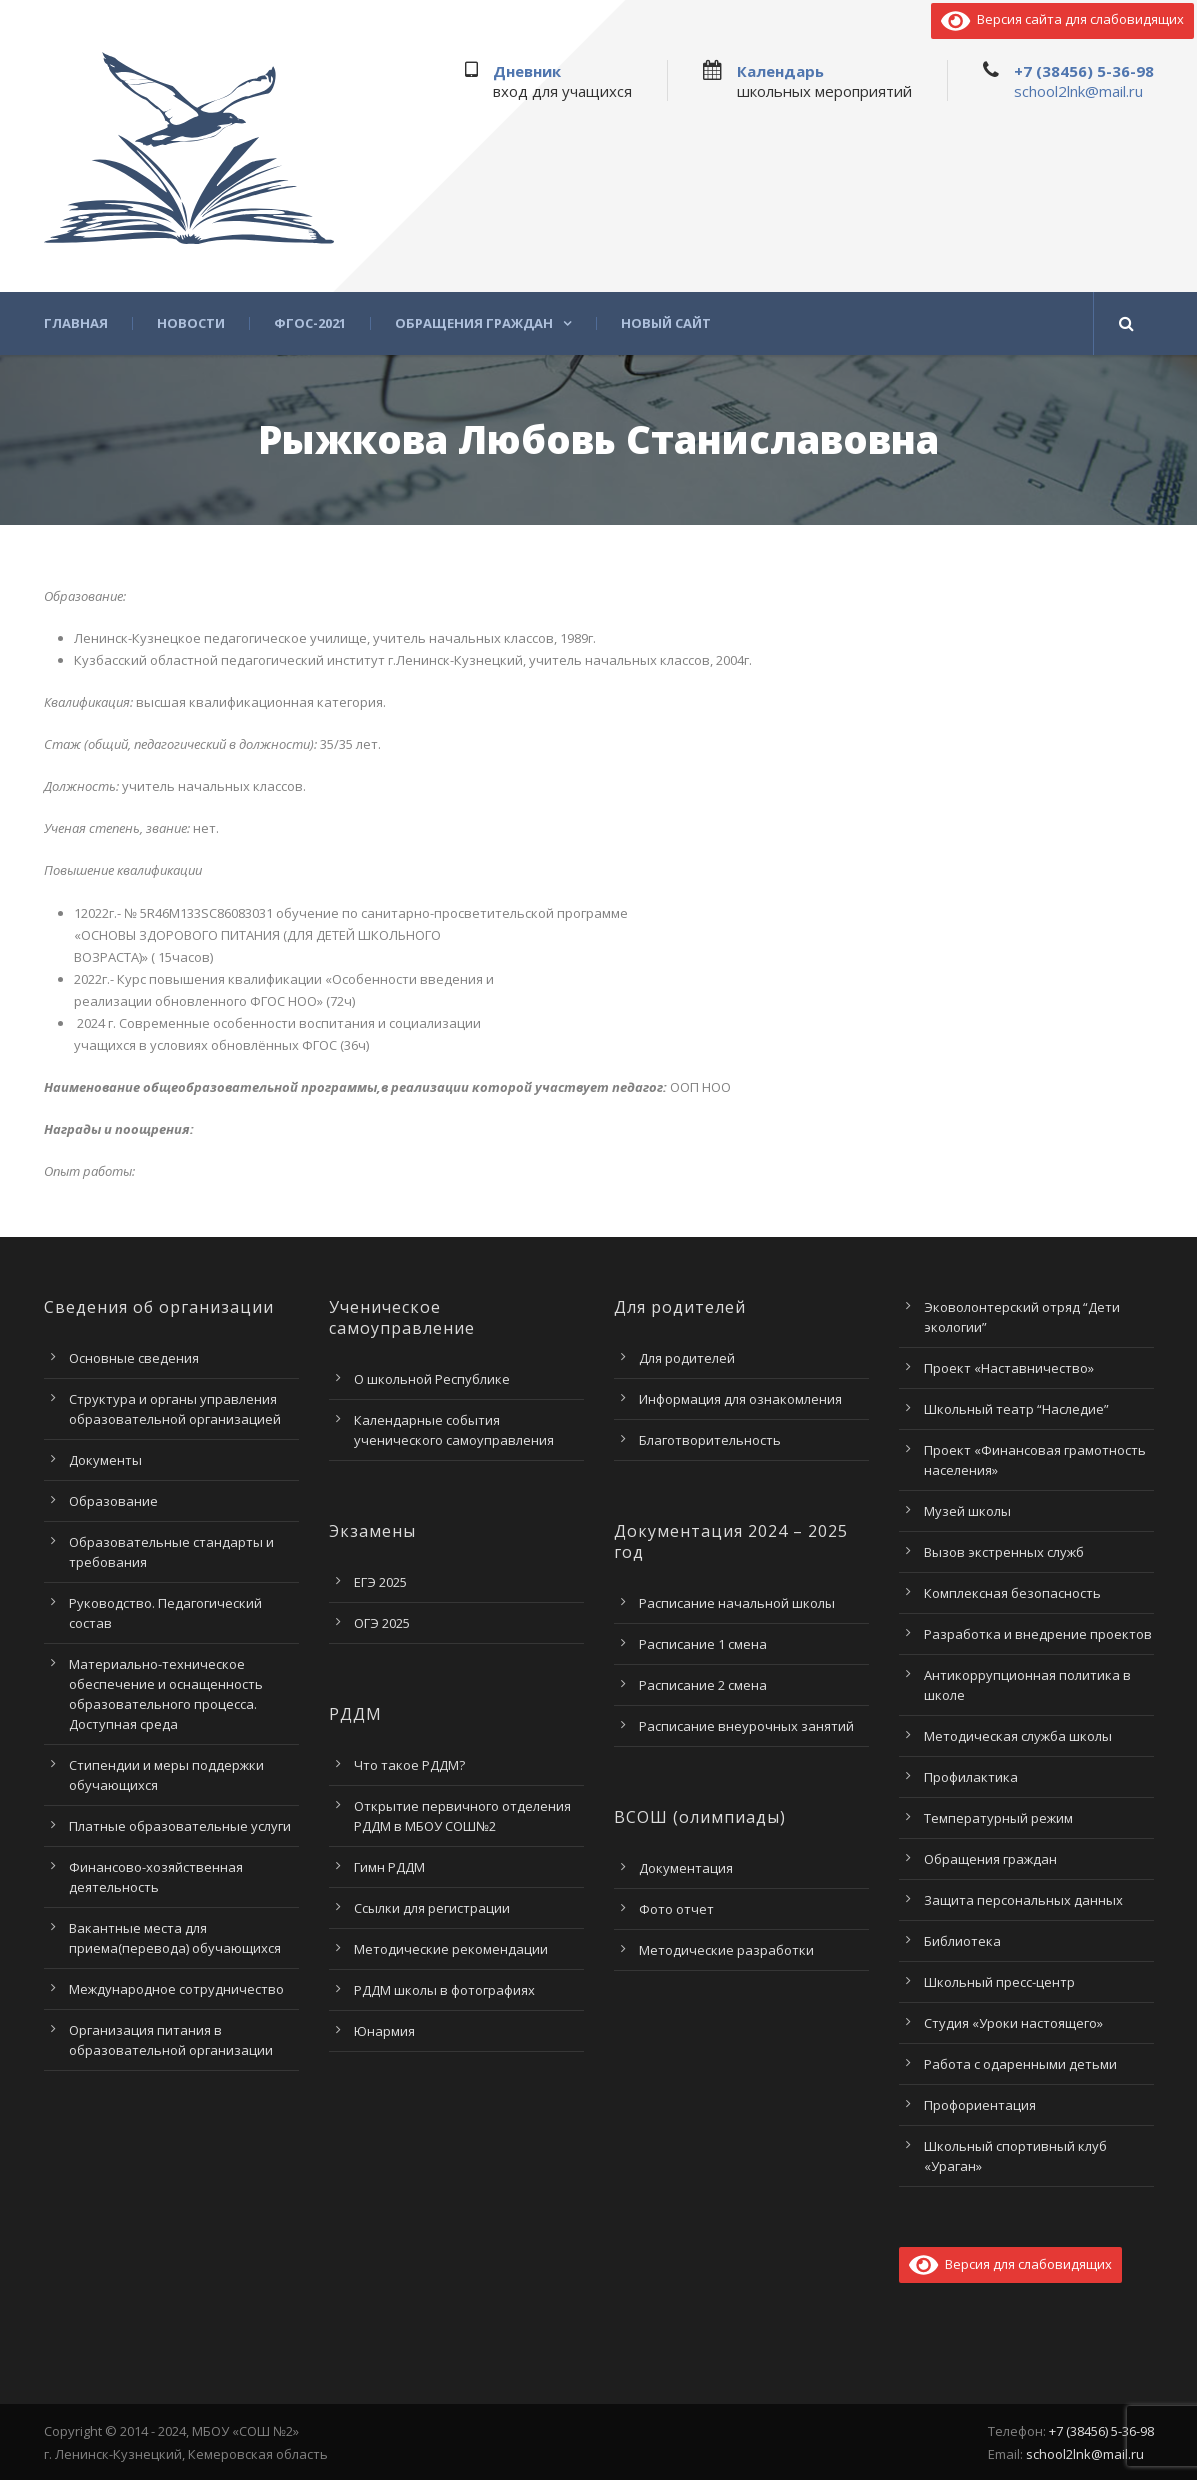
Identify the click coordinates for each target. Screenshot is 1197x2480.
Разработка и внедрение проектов (1038, 1634)
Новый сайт (666, 323)
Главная (76, 323)
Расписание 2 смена (703, 1685)
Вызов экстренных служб (1004, 1552)
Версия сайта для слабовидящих (1062, 19)
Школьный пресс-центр (999, 1982)
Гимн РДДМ (389, 1867)
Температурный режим (998, 1818)
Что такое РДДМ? (409, 1765)
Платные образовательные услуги (180, 1826)
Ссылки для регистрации (432, 1908)
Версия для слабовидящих (1010, 2264)
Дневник (527, 71)
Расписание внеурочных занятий (746, 1726)
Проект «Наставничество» (1009, 1368)
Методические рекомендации (451, 1949)
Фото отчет (676, 1909)
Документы (105, 1460)
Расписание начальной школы (737, 1603)
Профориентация (980, 2105)
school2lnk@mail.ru (1078, 91)
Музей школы (967, 1511)
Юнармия (384, 2031)
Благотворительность (710, 1440)
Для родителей (687, 1358)
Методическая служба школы (1018, 1736)
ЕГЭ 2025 (380, 1582)
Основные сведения (134, 1358)
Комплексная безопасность (1012, 1593)
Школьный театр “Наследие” (1016, 1409)
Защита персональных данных (1023, 1900)
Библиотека (962, 1941)
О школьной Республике (432, 1379)
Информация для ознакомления (740, 1399)
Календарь (780, 71)
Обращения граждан (474, 323)
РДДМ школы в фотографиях (444, 1990)
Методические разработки (726, 1950)
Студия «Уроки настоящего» (1013, 2023)
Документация (686, 1868)
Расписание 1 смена (703, 1644)
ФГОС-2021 (310, 323)
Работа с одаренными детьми (1020, 2064)
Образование (113, 1501)
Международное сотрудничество (176, 1989)
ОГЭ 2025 (382, 1623)
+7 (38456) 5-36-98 (1084, 71)
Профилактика (971, 1777)
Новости (191, 323)
